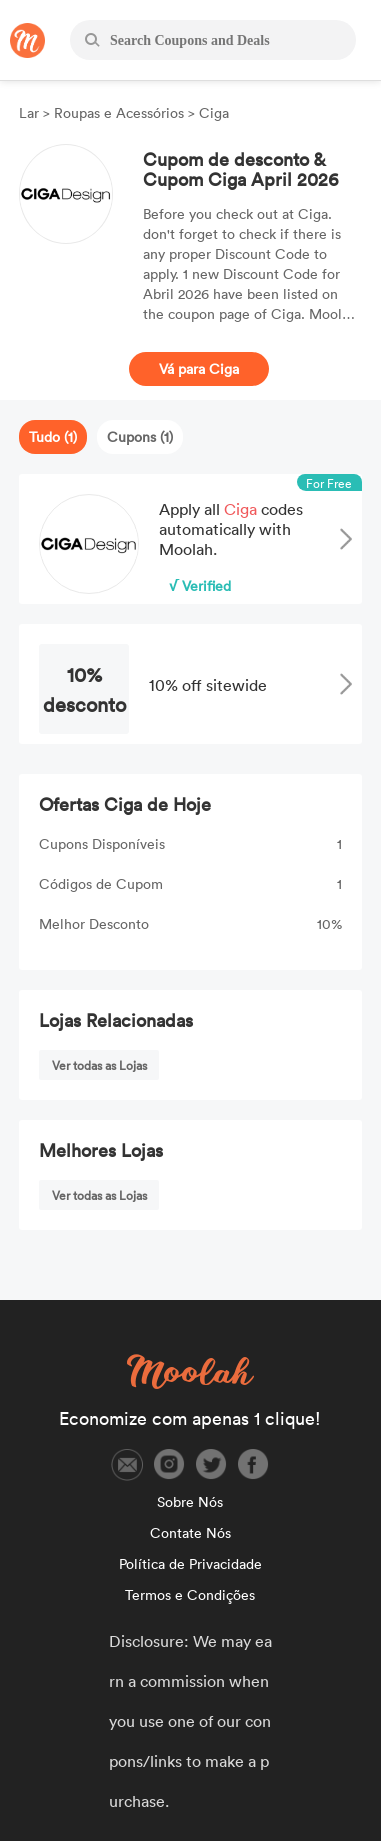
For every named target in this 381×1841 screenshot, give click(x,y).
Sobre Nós (190, 1501)
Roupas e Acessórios (119, 112)
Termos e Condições (190, 1594)
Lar (31, 112)
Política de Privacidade (190, 1563)
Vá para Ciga (199, 368)
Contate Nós (190, 1532)
